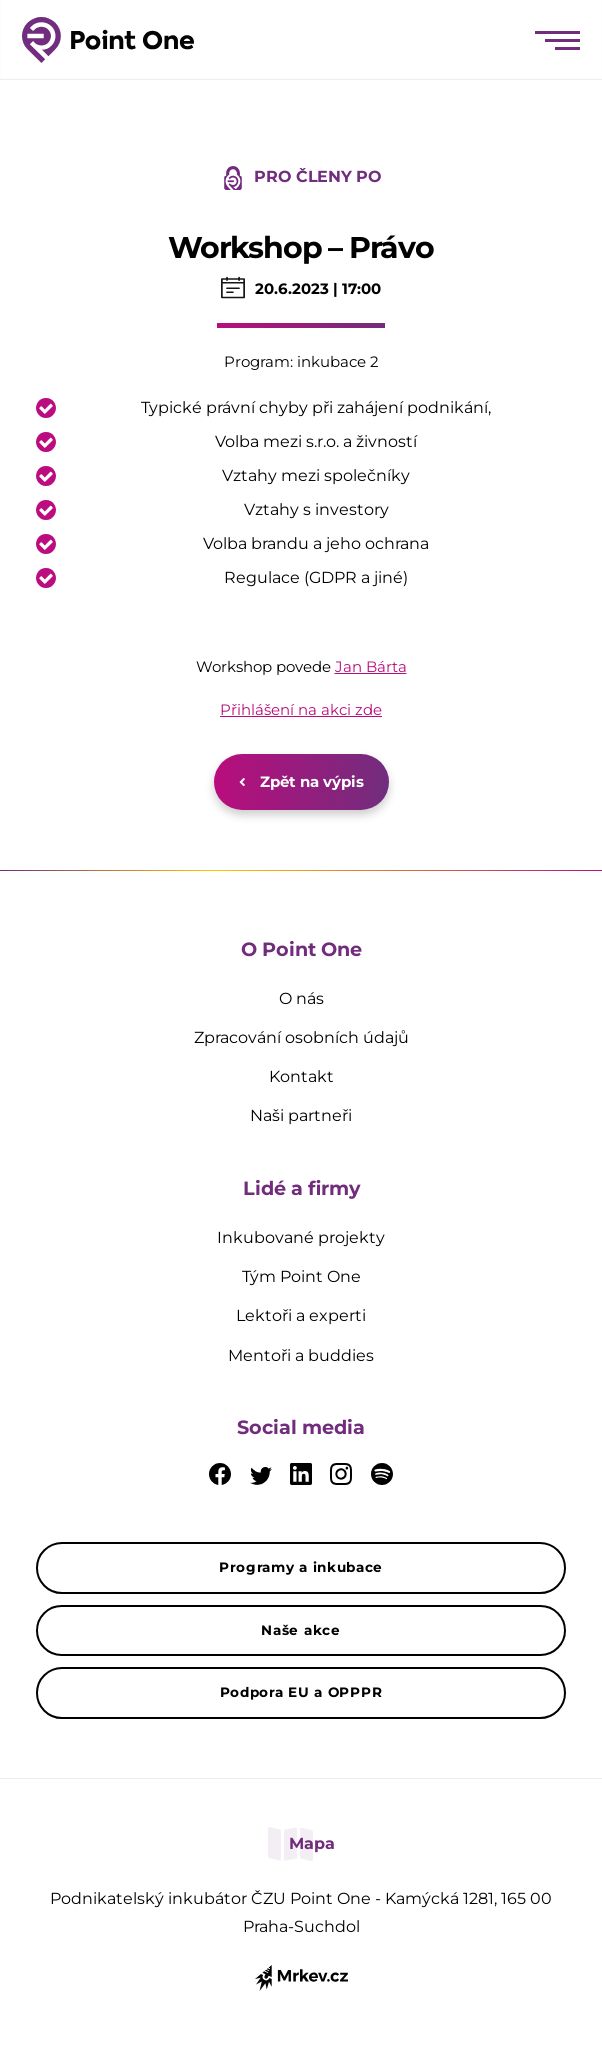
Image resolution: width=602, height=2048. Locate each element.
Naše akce (300, 1630)
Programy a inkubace (301, 1567)
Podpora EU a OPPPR (301, 1692)
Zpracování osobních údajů (301, 1037)
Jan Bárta (371, 666)
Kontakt (301, 1076)
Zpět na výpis (301, 781)
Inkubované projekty (301, 1237)
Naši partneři (301, 1115)
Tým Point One (301, 1276)
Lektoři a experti (301, 1315)
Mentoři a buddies (301, 1355)
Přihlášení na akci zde (301, 709)
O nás (301, 998)
